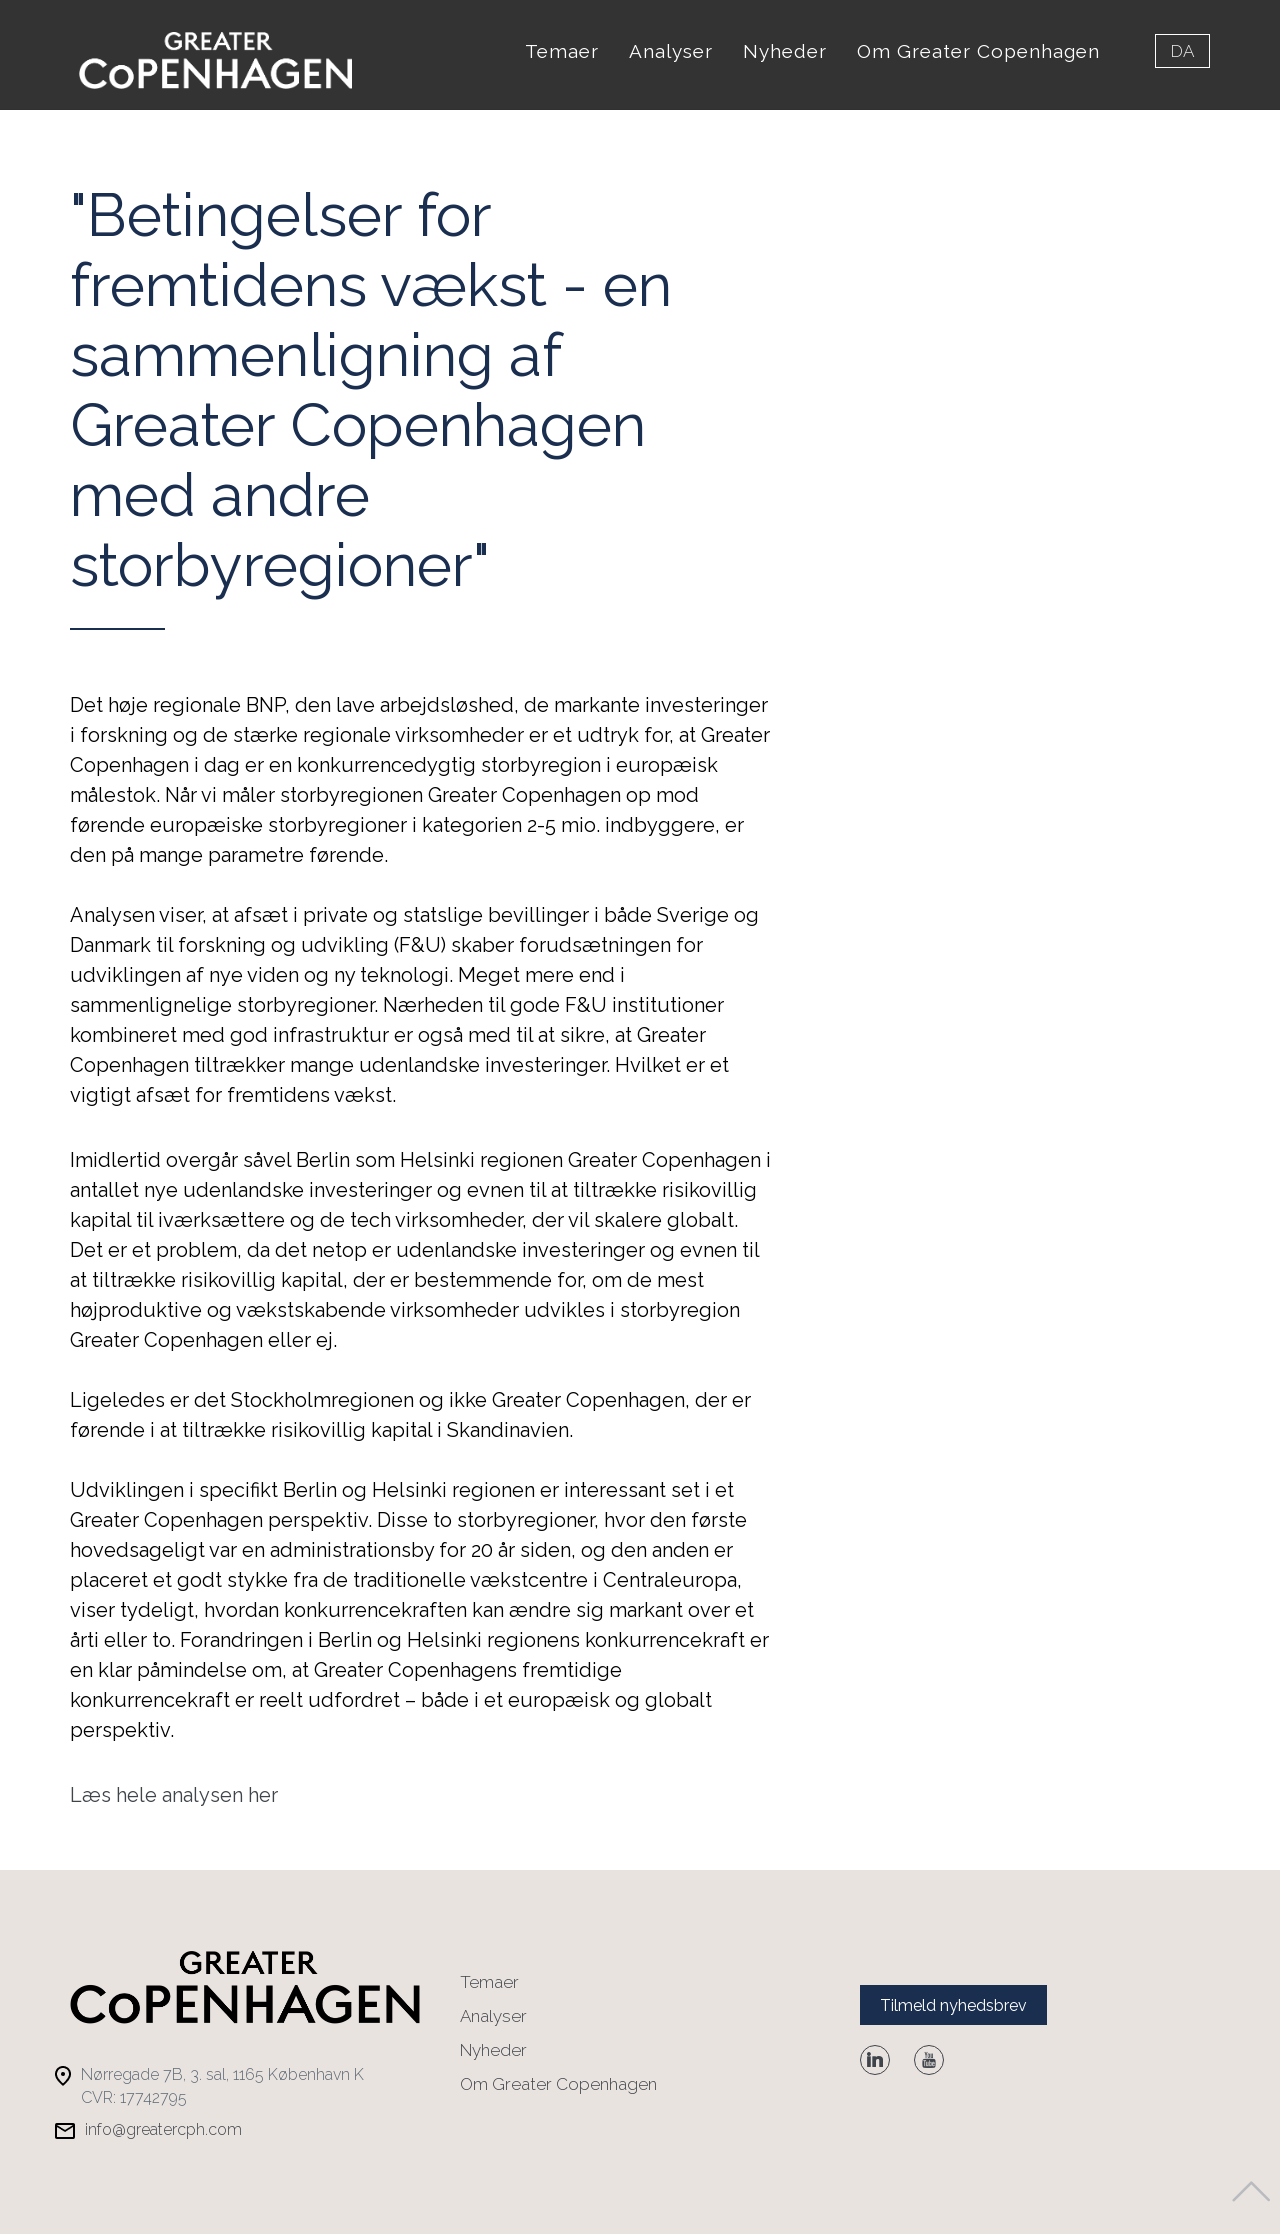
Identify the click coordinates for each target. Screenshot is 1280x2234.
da (1182, 51)
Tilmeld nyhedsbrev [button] (953, 1996)
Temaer (562, 51)
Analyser (671, 51)
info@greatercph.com (163, 2121)
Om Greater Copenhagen (978, 51)
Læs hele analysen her (174, 1786)
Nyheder (785, 51)
